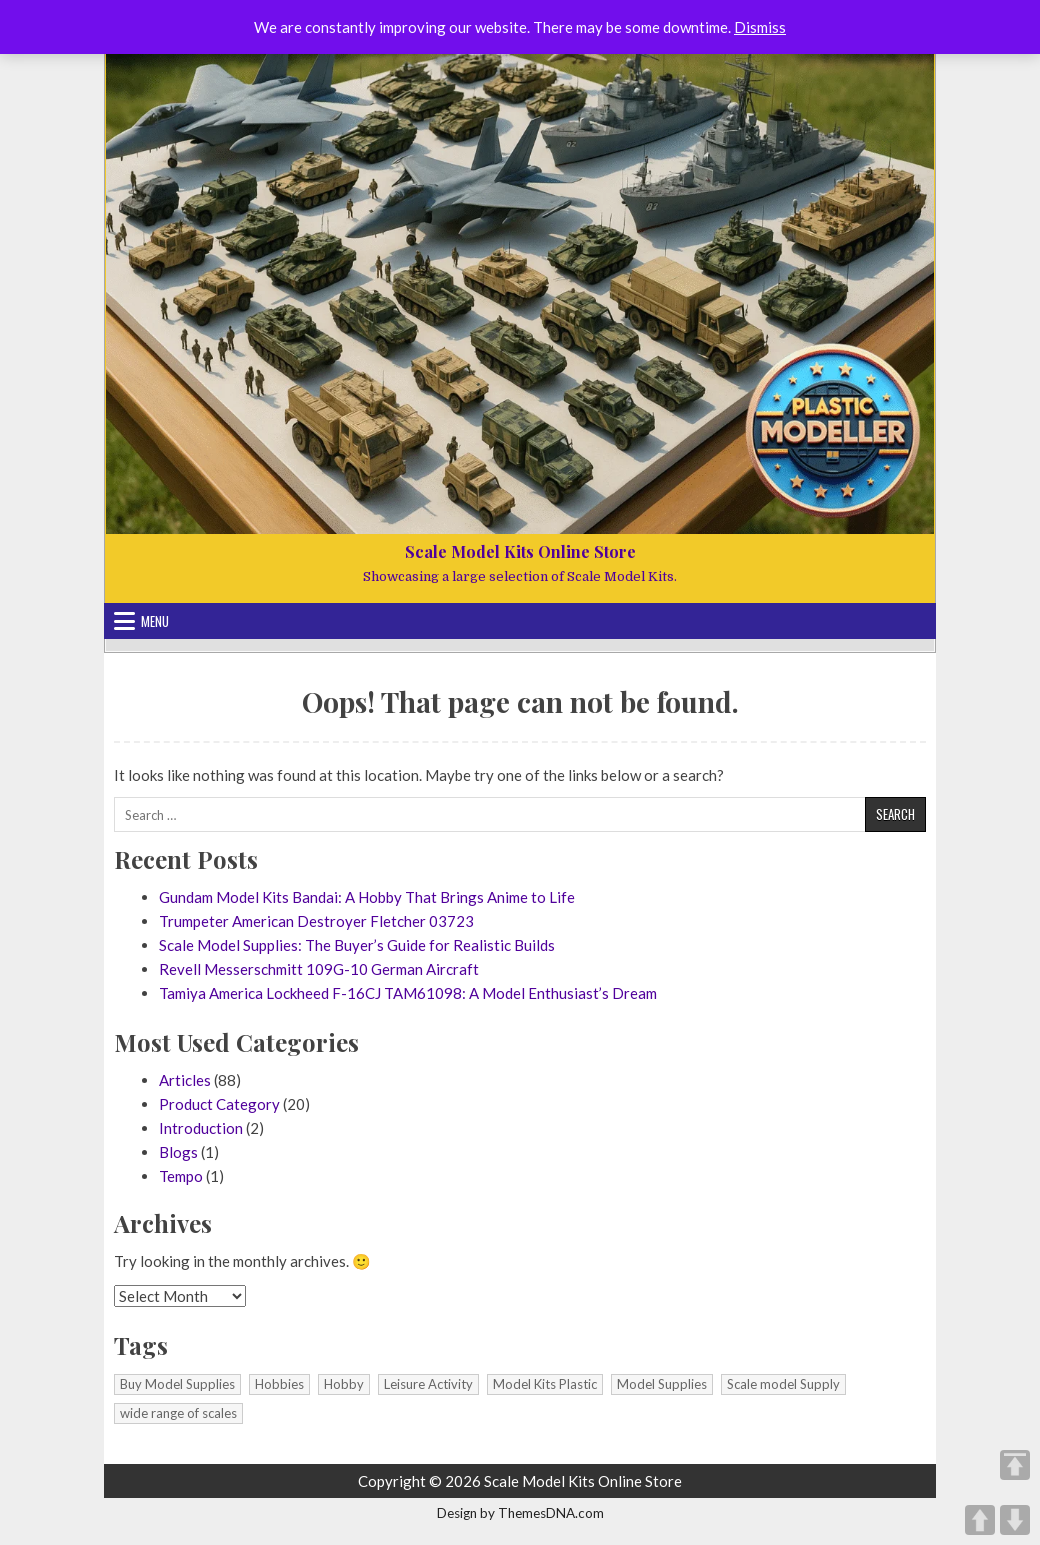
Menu (155, 621)
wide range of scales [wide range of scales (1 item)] (178, 1413)
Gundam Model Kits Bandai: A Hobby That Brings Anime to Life (367, 897)
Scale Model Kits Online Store (520, 551)
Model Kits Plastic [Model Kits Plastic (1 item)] (545, 1384)
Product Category (219, 1104)
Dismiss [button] (760, 27)
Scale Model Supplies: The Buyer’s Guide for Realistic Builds (357, 945)
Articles (185, 1080)
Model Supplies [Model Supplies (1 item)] (662, 1384)
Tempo (181, 1176)
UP (980, 1520)
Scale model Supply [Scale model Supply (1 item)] (783, 1384)
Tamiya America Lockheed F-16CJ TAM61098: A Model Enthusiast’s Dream (408, 993)
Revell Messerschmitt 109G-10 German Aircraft (319, 969)
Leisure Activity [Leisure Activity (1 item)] (428, 1384)
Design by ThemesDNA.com (520, 1513)
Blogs (178, 1152)
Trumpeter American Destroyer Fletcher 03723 (316, 921)
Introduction (201, 1128)
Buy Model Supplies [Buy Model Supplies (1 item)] (177, 1384)
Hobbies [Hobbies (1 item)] (279, 1384)
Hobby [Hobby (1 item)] (344, 1384)
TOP (1015, 1465)
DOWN (1015, 1520)
